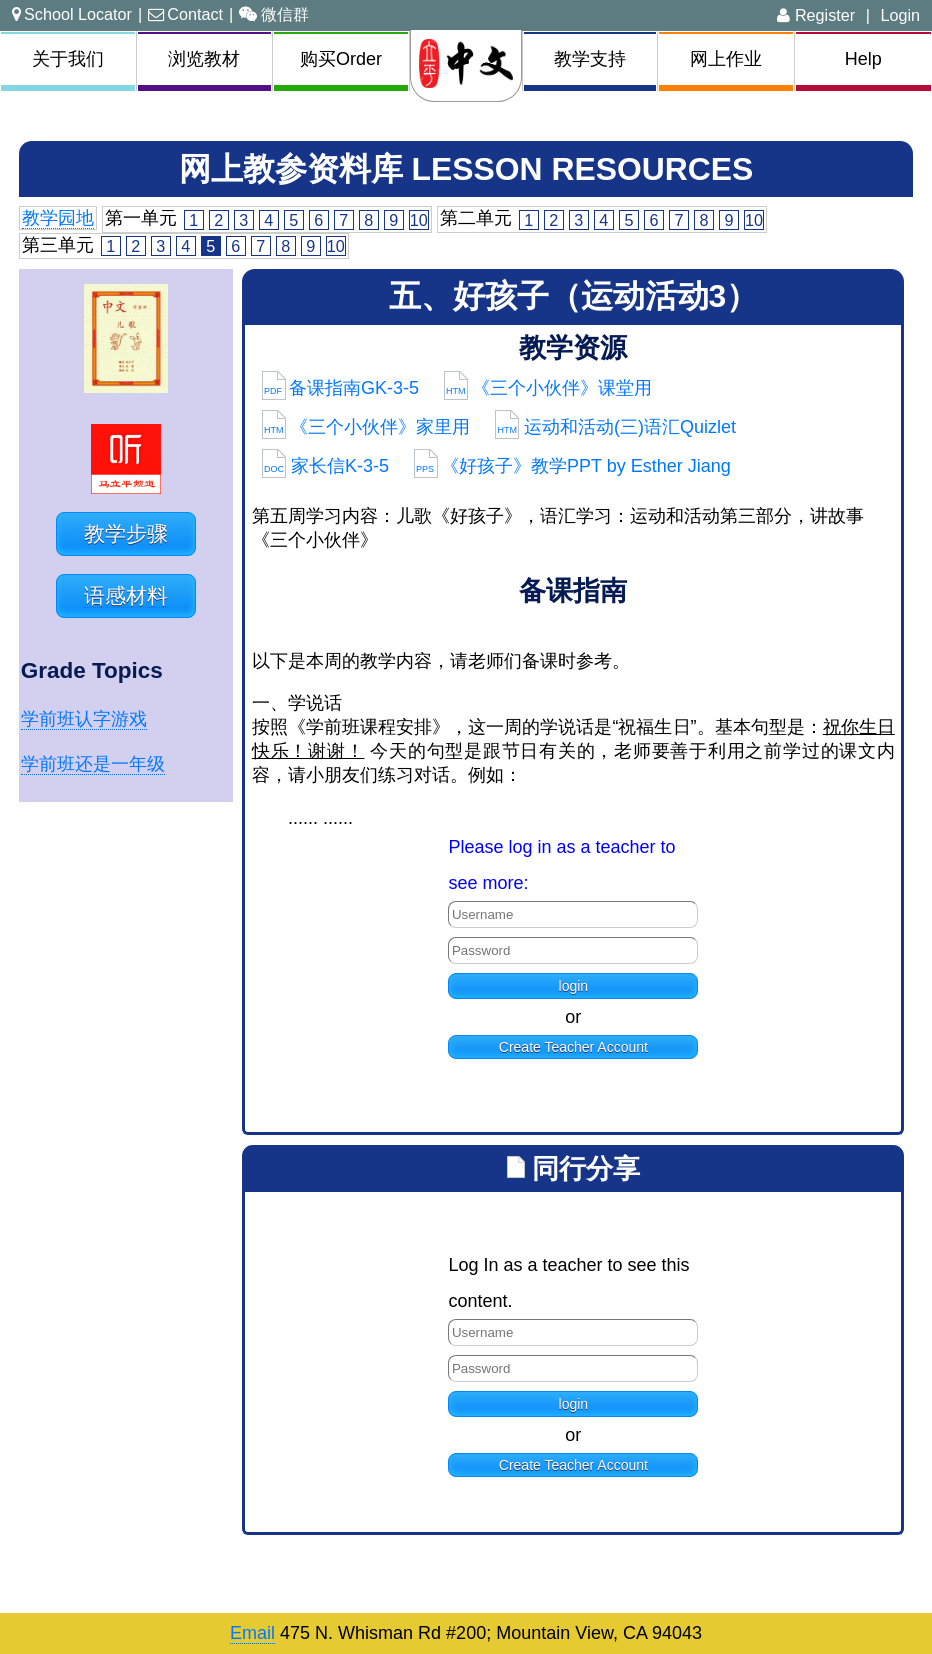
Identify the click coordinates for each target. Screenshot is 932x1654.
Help (863, 59)
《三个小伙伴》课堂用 (548, 388)
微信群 (274, 14)
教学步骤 (126, 533)
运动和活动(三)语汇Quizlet (615, 427)
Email (252, 1633)
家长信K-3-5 (325, 466)
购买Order (341, 59)
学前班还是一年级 (93, 764)
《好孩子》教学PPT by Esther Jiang (572, 466)
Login (900, 15)
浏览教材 (204, 59)
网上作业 (726, 59)
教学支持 (590, 59)
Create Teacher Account (573, 1047)
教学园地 (58, 218)
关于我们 (68, 59)
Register (816, 15)
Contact (185, 14)
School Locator (72, 14)
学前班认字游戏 (84, 719)
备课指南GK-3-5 (340, 388)
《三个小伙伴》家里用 (366, 427)
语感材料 (126, 595)
